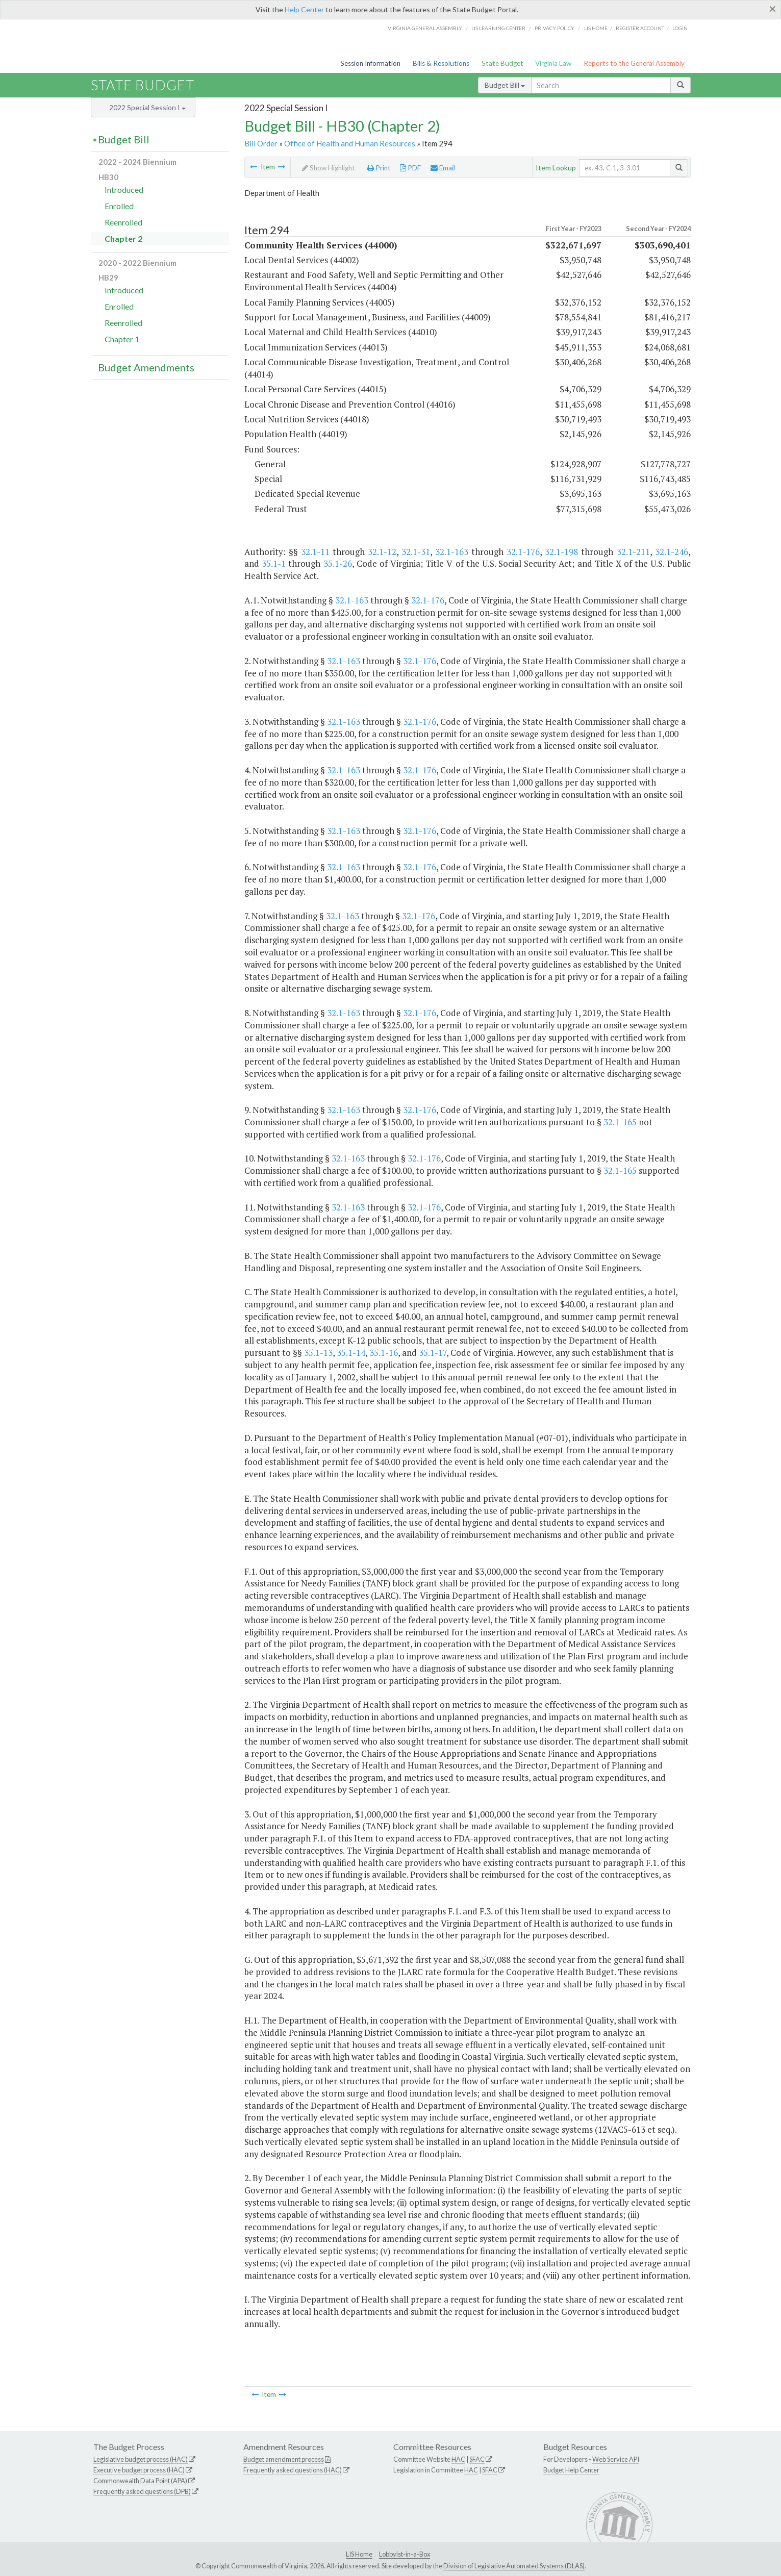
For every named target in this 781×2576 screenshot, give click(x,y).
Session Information (370, 63)
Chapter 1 (122, 339)
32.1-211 (633, 552)
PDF (410, 168)
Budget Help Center (571, 2470)
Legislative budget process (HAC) (140, 2459)
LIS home (596, 28)
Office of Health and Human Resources (349, 143)
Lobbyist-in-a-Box (404, 2554)
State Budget (502, 63)
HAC (458, 2459)
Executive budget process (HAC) (139, 2470)
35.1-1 (274, 563)
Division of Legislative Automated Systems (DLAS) (514, 2566)
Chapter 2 (123, 238)
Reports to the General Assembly (634, 63)
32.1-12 (382, 552)
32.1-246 (671, 552)
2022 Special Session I (147, 107)
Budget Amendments (146, 367)
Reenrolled (123, 222)
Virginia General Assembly (425, 28)
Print (379, 168)
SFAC (477, 2459)
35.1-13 (318, 1352)
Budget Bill (505, 85)
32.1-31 (415, 552)
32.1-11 (315, 552)
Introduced (124, 189)
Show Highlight (328, 168)
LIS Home (359, 2554)
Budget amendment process (283, 2459)
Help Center (304, 9)
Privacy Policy (554, 28)
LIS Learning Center (498, 28)
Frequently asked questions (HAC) (292, 2470)
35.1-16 (383, 1352)
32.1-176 (523, 552)
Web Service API (615, 2459)
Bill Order (261, 143)
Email (443, 168)
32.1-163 (451, 552)
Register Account (640, 28)
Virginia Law (553, 63)
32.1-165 (620, 1122)
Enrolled (119, 206)
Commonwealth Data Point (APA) (140, 2481)
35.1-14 (351, 1352)
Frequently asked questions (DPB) (142, 2491)
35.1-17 (432, 1352)
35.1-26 (337, 563)
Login (680, 28)
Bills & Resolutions (441, 63)
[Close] (772, 8)
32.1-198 (561, 552)
